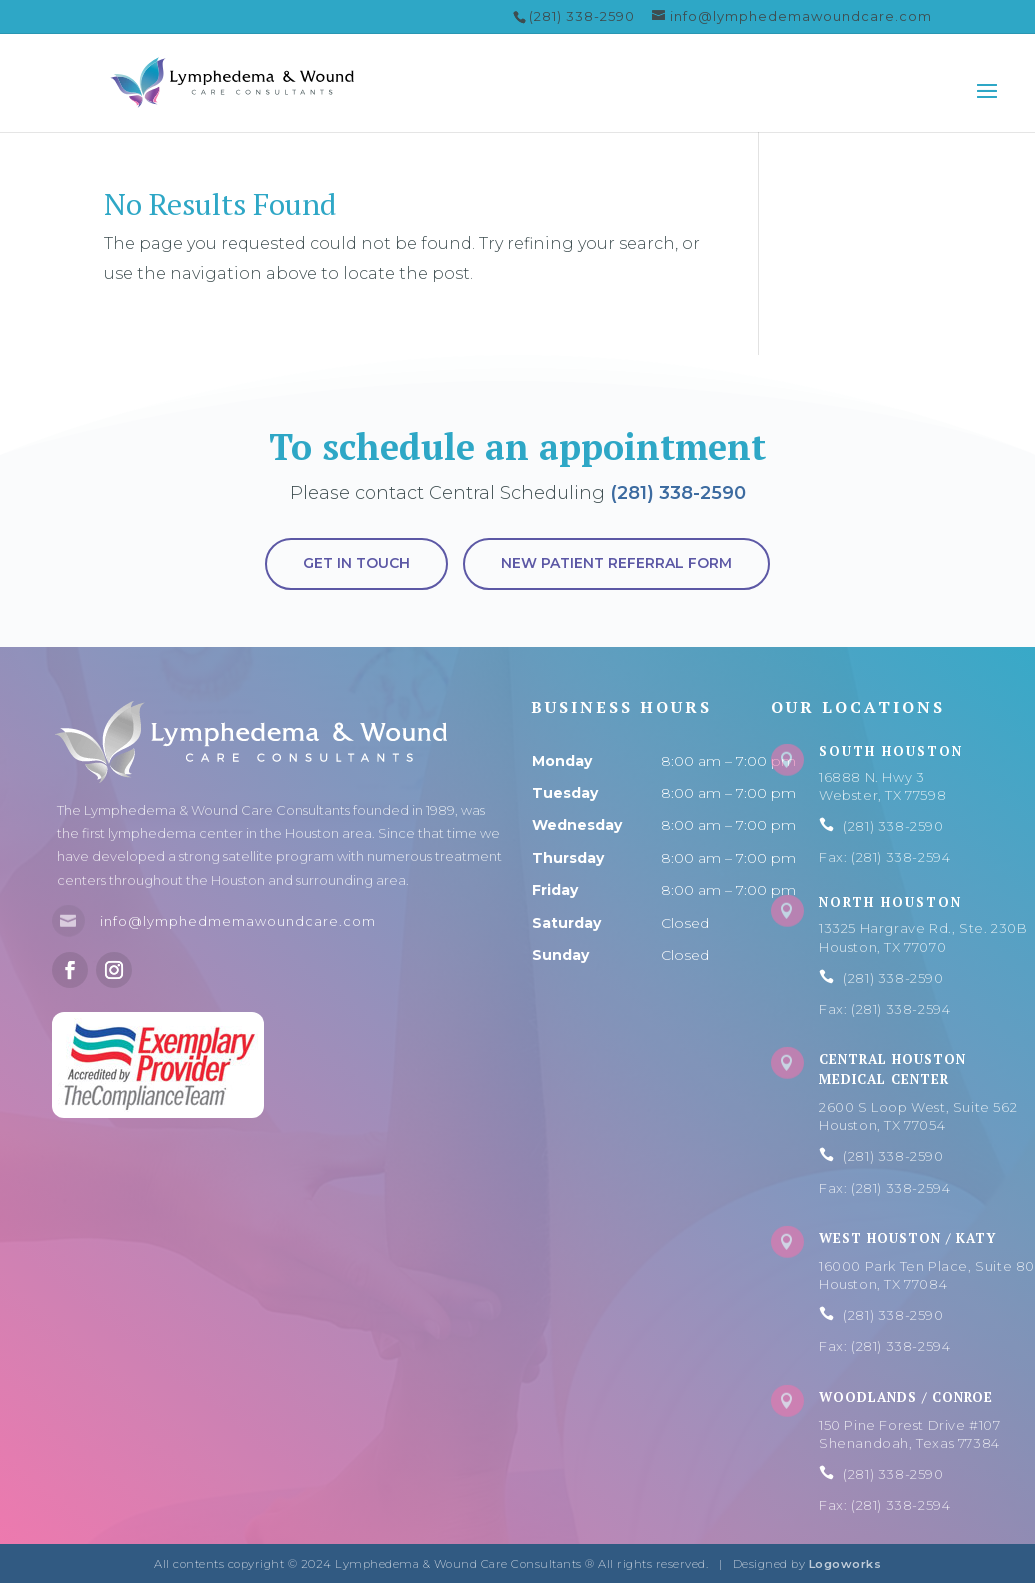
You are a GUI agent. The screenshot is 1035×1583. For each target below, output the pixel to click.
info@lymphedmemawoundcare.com (238, 921)
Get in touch (356, 563)
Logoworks (845, 1564)
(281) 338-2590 (678, 493)
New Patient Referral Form (616, 563)
